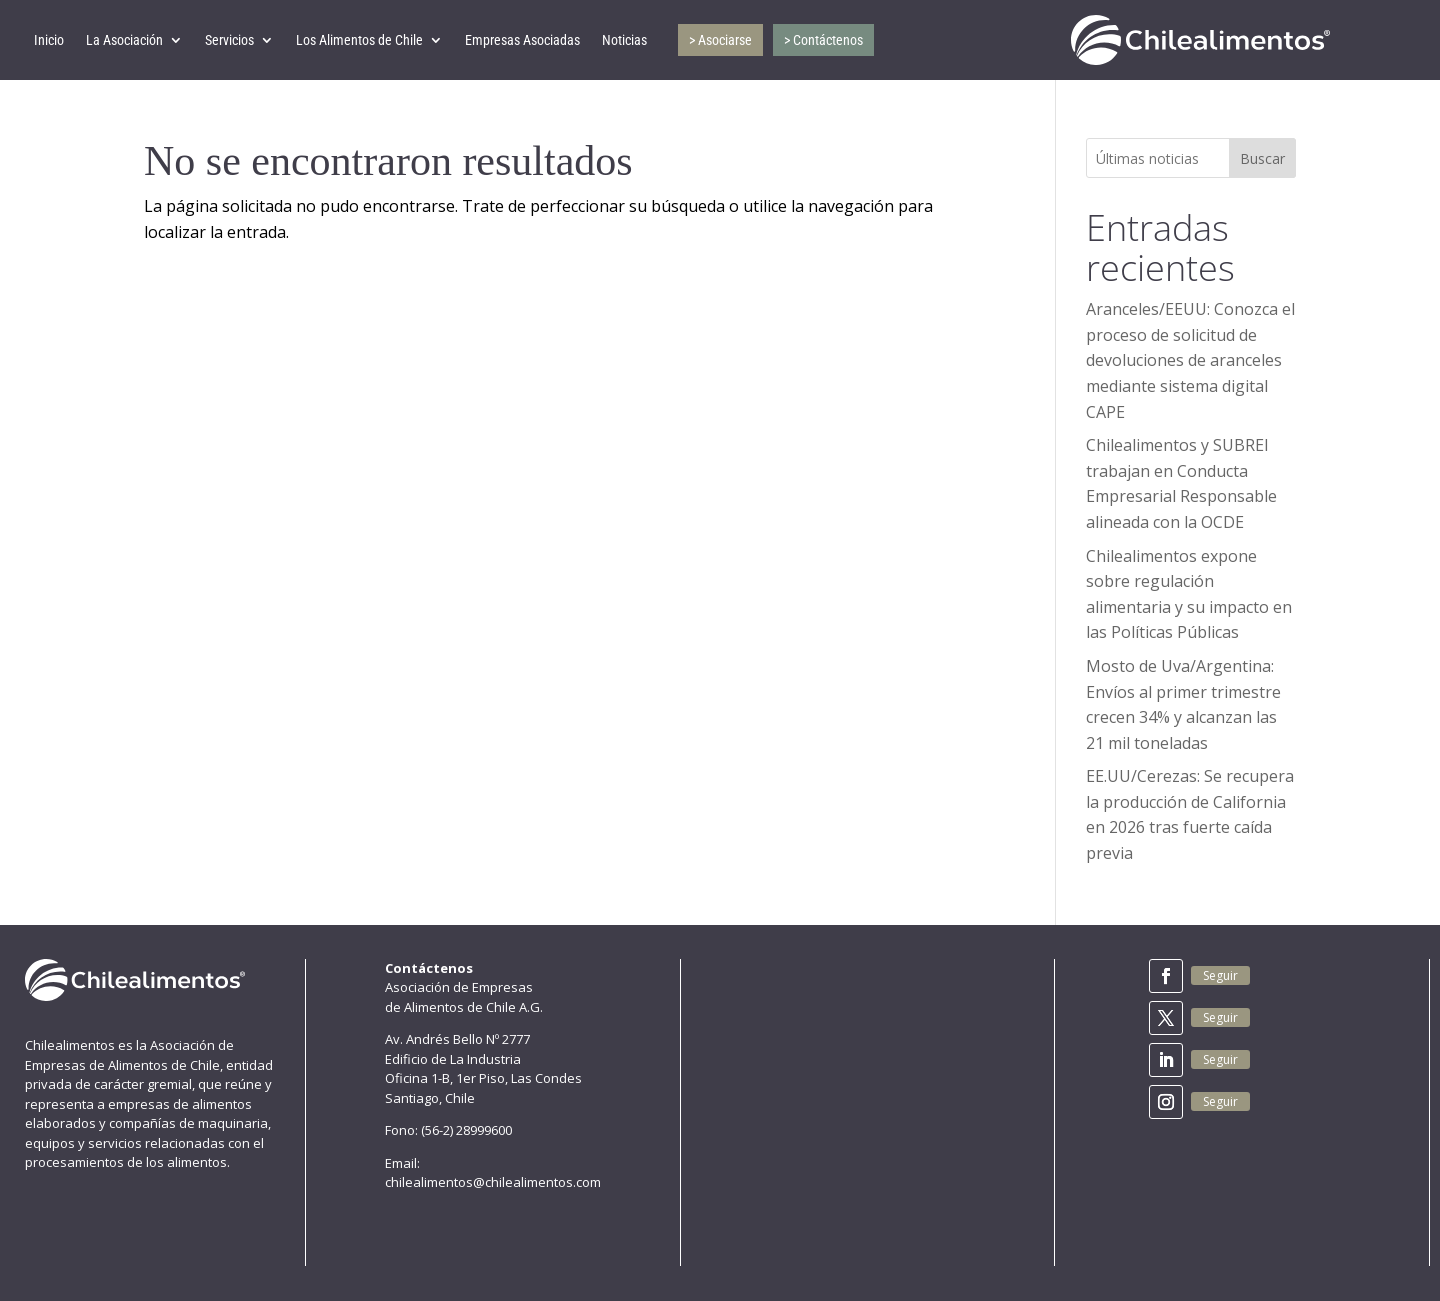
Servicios (229, 40)
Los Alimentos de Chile (359, 40)
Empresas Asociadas (522, 40)
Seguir (1220, 975)
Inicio (49, 40)
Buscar (1262, 158)
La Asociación (124, 40)
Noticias (624, 40)
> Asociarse (720, 40)
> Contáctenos (823, 40)
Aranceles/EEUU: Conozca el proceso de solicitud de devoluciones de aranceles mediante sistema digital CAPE (1190, 360)
